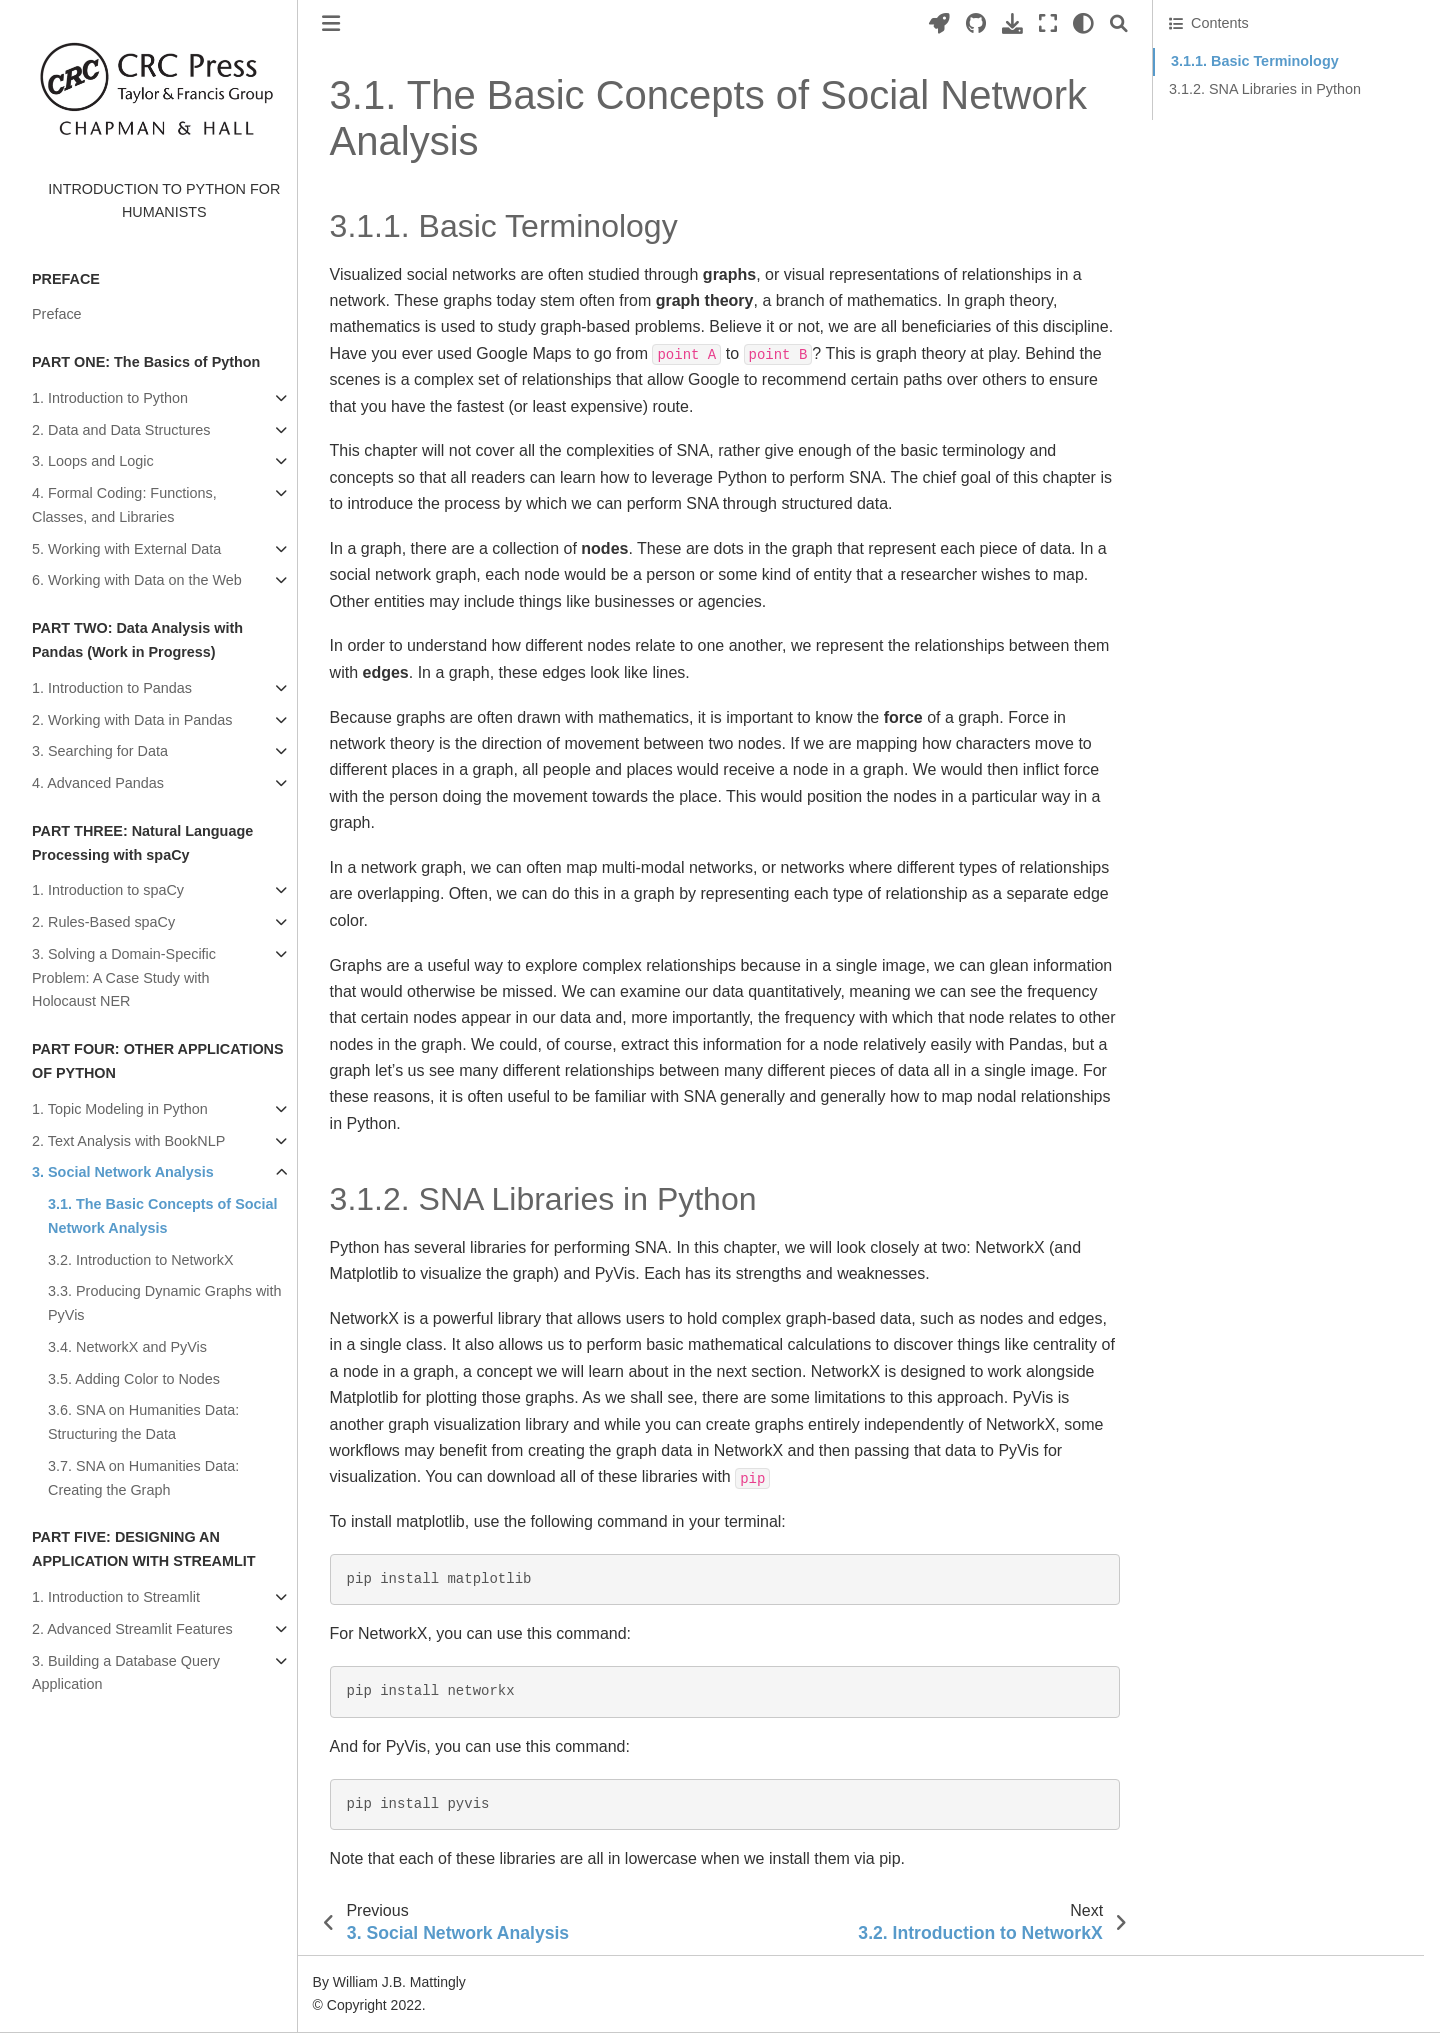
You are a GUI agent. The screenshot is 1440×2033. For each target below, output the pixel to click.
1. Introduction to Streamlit (116, 1597)
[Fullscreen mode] (1048, 23)
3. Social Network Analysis (123, 1172)
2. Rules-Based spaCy (103, 922)
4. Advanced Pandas (98, 783)
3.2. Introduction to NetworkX (141, 1260)
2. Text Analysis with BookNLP (128, 1141)
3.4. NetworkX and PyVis (127, 1347)
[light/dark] (1083, 23)
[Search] (1119, 23)
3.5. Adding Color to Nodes (134, 1379)
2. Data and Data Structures (121, 430)
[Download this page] (1012, 23)
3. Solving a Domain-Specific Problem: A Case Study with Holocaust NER (124, 978)
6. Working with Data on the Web (137, 580)
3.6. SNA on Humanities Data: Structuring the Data (143, 1422)
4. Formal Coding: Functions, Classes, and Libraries (124, 505)
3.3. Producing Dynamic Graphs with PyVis (165, 1303)
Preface (57, 314)
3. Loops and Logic (93, 461)
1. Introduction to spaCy (108, 890)
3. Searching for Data (100, 751)
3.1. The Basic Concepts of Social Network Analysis (163, 1216)
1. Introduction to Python (110, 398)
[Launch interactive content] (939, 23)
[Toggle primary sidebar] (331, 23)
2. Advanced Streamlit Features (132, 1629)
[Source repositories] (976, 23)
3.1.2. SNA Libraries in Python (1265, 89)
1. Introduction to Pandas (112, 688)
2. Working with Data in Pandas (132, 720)
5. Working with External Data (126, 549)
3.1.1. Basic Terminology (1255, 61)
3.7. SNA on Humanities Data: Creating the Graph (143, 1478)
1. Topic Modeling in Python (120, 1109)
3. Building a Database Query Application (126, 1673)
